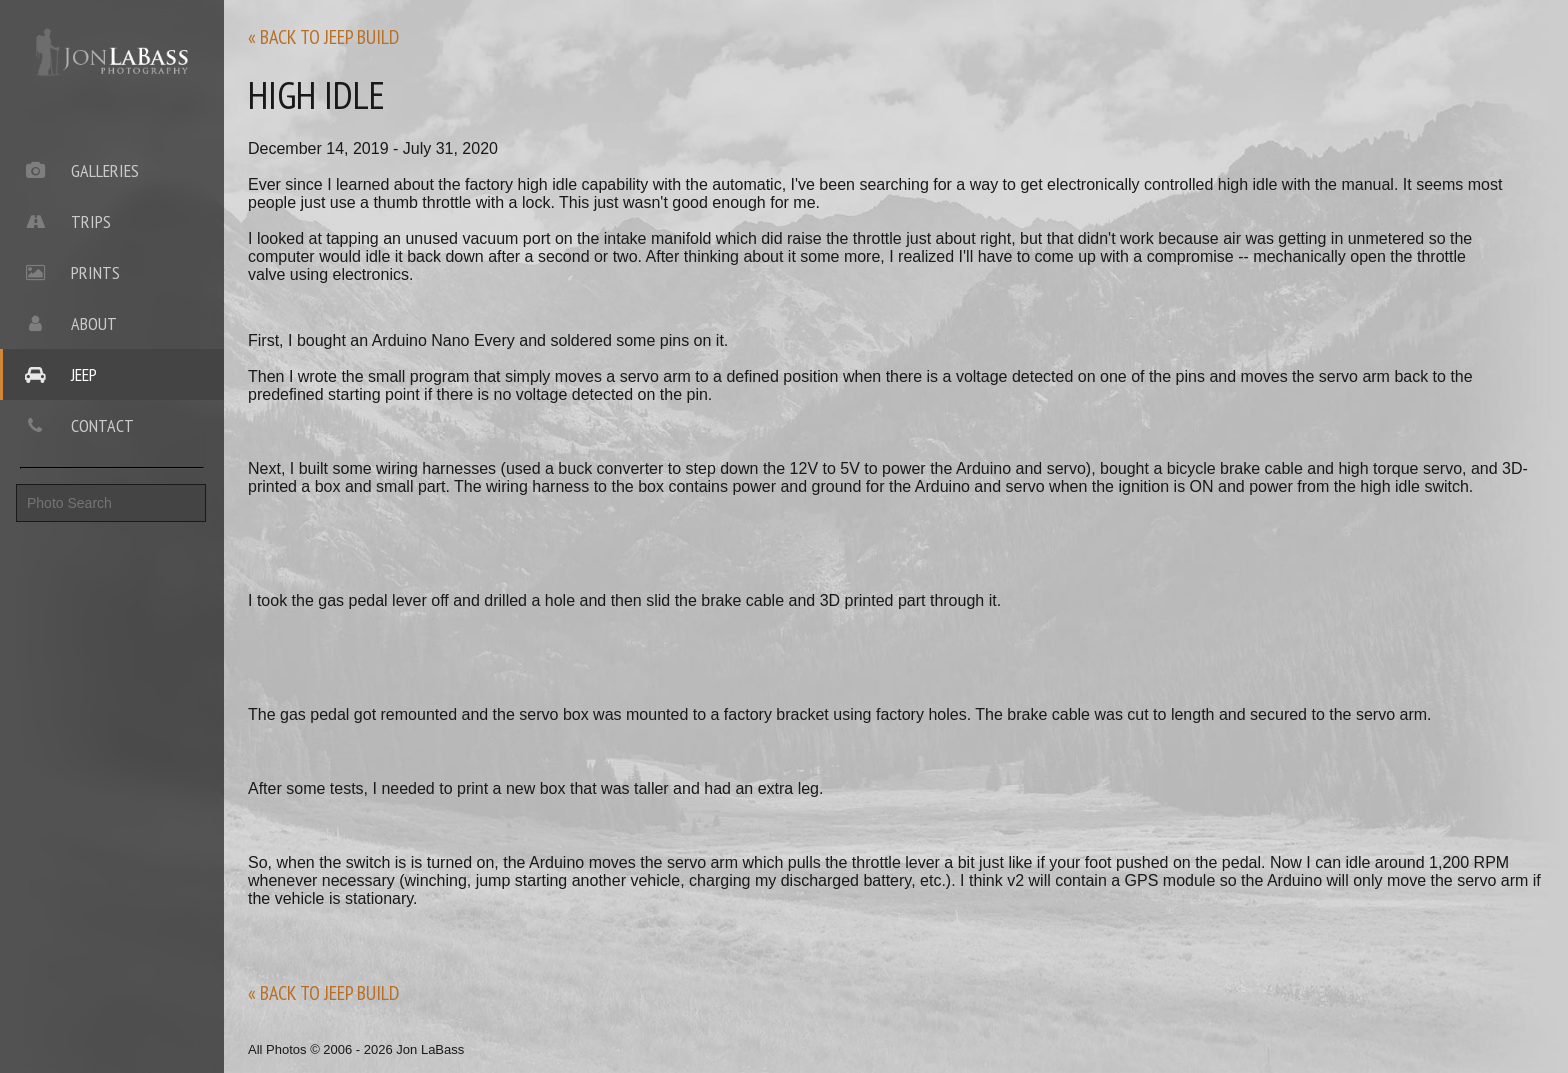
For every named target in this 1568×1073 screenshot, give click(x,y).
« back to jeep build (323, 37)
